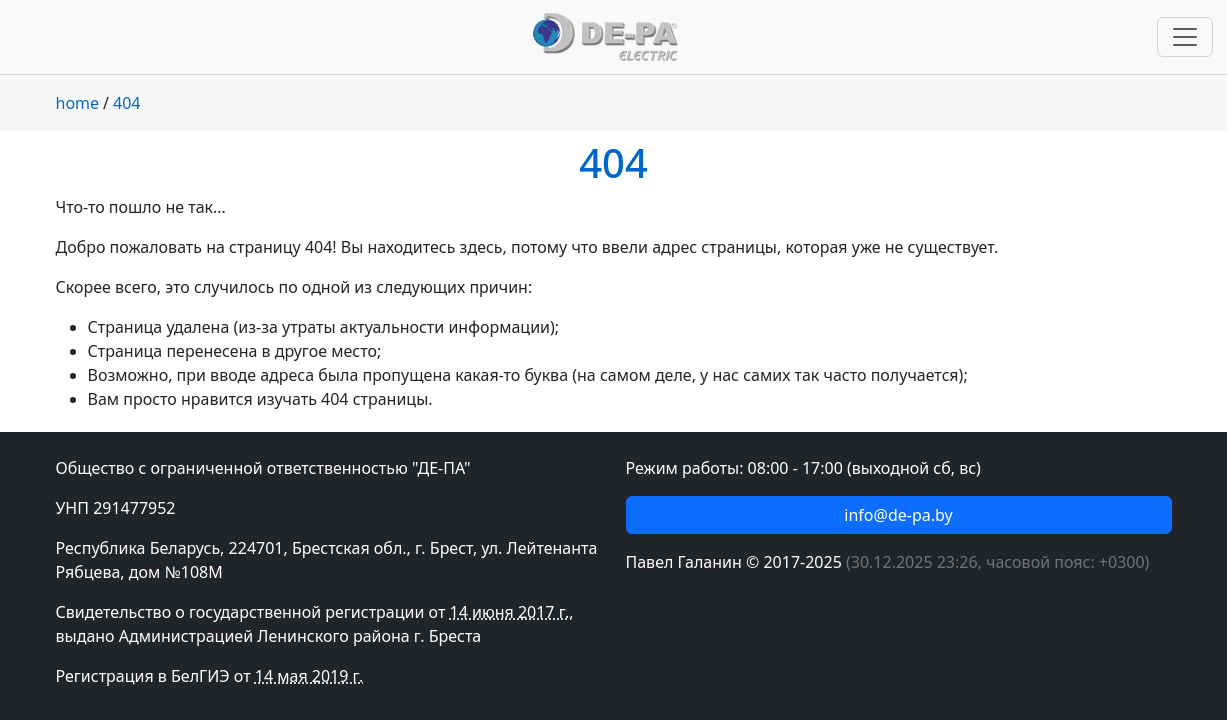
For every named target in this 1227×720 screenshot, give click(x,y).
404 (126, 103)
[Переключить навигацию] (1185, 37)
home (78, 103)
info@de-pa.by (898, 515)
